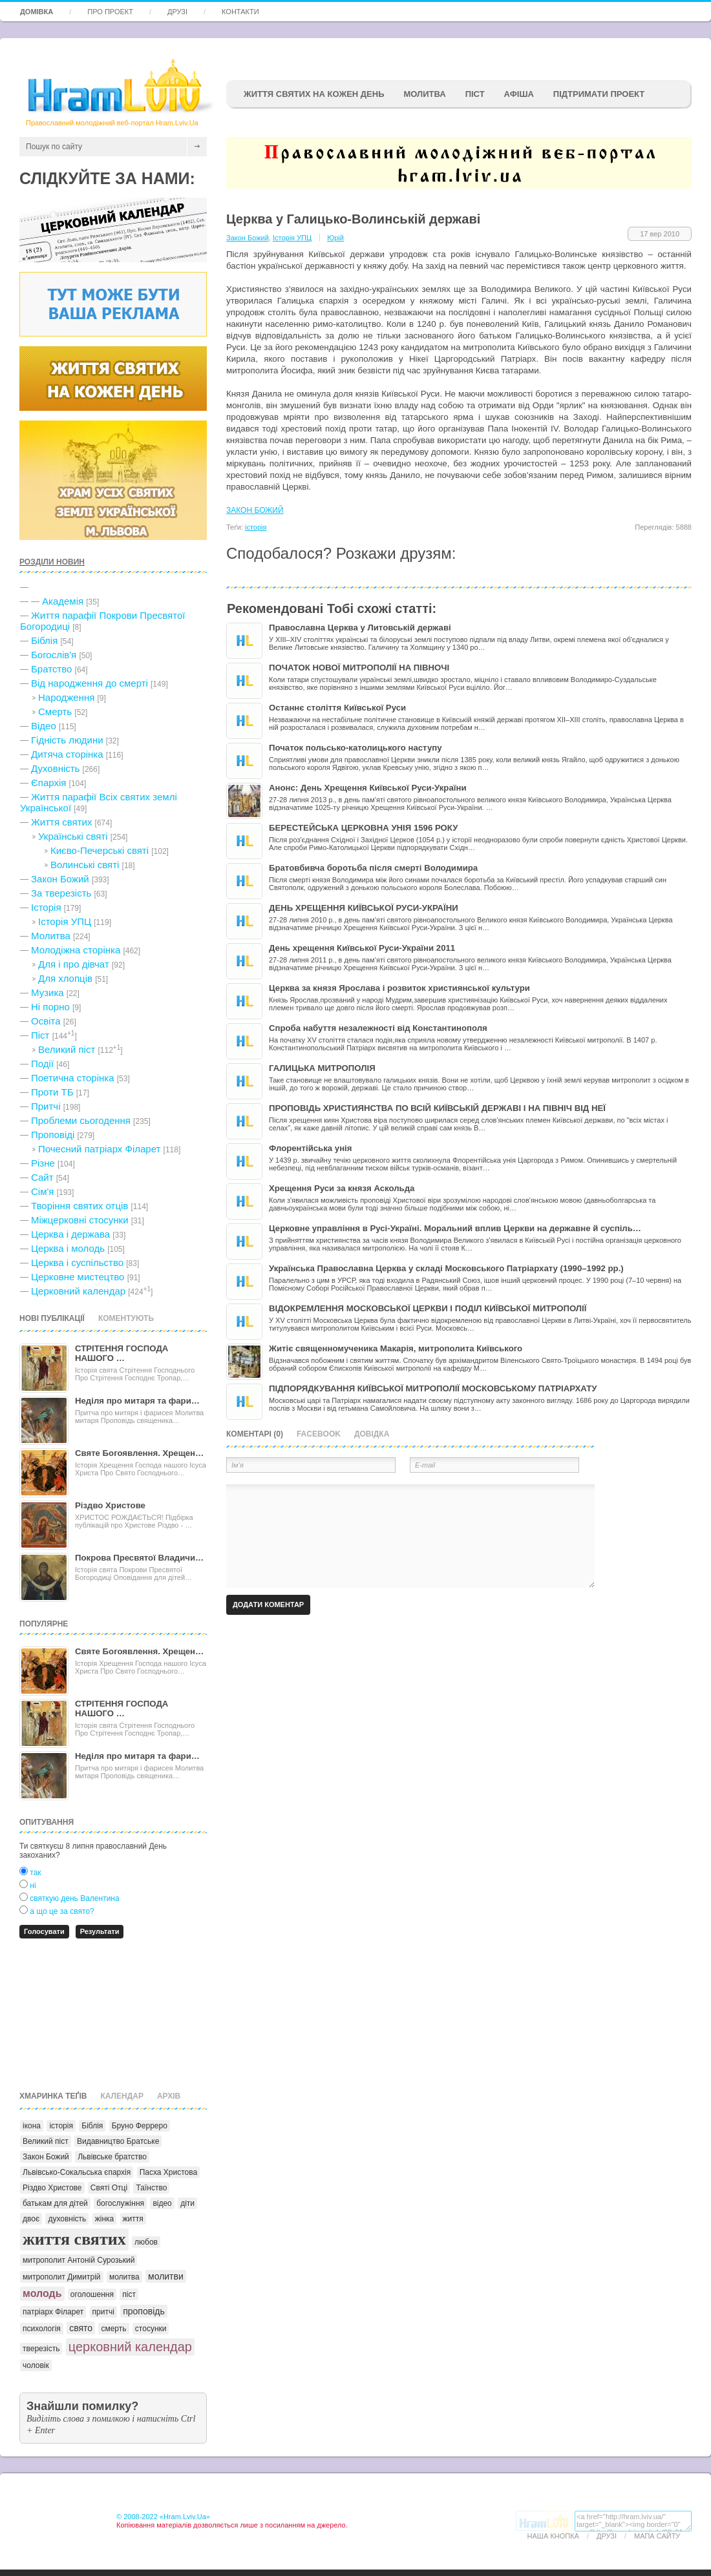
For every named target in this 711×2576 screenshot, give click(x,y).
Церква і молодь (68, 1248)
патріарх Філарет (53, 2311)
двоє (31, 2218)
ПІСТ (475, 94)
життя (133, 2218)
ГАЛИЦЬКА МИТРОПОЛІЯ (322, 1068)
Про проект (110, 12)
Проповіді (52, 1134)
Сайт (42, 1177)
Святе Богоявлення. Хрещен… (139, 1453)
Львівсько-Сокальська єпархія (77, 2172)
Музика (47, 992)
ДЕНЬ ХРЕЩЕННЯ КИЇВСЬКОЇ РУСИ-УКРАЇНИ (363, 908)
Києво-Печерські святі (99, 850)
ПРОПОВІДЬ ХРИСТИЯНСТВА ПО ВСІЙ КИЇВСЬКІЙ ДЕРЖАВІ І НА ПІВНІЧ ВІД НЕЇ (437, 1108)
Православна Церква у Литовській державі (360, 627)
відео (162, 2203)
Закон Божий (60, 878)
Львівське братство (112, 2156)
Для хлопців (65, 978)
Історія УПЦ (64, 921)
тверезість (41, 2348)
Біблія (44, 640)
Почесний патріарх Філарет (99, 1148)
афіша (519, 94)
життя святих (74, 2239)
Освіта (46, 1020)
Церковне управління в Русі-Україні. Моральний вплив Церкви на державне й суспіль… (455, 1228)
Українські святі (73, 836)
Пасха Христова (169, 2172)
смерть (113, 2328)
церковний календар (130, 2347)
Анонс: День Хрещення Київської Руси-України (368, 788)
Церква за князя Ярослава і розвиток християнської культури (399, 988)
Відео (43, 725)
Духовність (55, 768)
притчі (103, 2311)
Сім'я (42, 1191)
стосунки (151, 2328)
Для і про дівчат (73, 964)
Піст (40, 1035)
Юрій (335, 238)
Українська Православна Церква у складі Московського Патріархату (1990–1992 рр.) (446, 1268)
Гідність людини (67, 739)
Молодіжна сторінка (75, 949)
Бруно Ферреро (139, 2125)
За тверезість (61, 893)
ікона (32, 2125)
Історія (46, 907)
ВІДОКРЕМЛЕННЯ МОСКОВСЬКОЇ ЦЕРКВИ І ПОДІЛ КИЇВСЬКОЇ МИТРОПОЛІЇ (427, 1308)
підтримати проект (598, 94)
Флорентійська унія (310, 1148)
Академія (62, 601)
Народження (66, 697)
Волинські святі (84, 864)
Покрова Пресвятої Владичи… (139, 1558)
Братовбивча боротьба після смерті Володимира (373, 868)
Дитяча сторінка (67, 754)
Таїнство (151, 2187)
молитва (124, 2276)
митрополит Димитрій (62, 2276)
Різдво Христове (110, 1505)
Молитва (424, 94)
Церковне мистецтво (77, 1276)
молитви (166, 2276)
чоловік (36, 2365)
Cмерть (55, 711)
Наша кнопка (553, 2536)
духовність (67, 2218)
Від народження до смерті (89, 683)
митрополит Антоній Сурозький (78, 2260)
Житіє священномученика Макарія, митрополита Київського (395, 1348)
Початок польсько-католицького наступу (355, 748)
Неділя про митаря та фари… (137, 1401)
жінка (104, 2218)
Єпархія (48, 782)
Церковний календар (78, 1290)
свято (80, 2328)
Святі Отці (108, 2187)
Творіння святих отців (79, 1205)
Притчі (46, 1106)
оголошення (92, 2294)
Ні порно (50, 1006)
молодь (42, 2293)
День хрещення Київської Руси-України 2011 (362, 948)
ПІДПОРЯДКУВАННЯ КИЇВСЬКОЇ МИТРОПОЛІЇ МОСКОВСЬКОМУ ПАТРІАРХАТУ (433, 1388)
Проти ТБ (52, 1091)
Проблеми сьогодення (81, 1120)
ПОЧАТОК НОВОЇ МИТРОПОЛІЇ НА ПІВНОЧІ (359, 667)
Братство (51, 668)
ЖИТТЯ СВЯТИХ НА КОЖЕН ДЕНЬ (314, 94)
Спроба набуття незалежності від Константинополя (378, 1028)
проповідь (144, 2311)
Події (42, 1063)
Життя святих (61, 821)
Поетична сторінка (72, 1077)
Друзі (177, 12)
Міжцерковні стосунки (80, 1219)
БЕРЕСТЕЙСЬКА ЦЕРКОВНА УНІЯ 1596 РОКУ (363, 828)
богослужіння (120, 2203)
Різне (43, 1163)
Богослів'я (53, 654)
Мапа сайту (657, 2536)
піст (129, 2294)
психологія (42, 2328)
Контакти (240, 12)
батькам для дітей (55, 2203)
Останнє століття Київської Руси (337, 707)
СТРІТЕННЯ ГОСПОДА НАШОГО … (121, 1353)
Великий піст (66, 1049)
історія (61, 2125)
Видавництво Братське (118, 2141)
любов (146, 2242)
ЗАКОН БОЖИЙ (255, 510)
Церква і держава (70, 1234)
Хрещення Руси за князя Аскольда (341, 1188)
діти (187, 2203)
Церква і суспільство (77, 1262)
